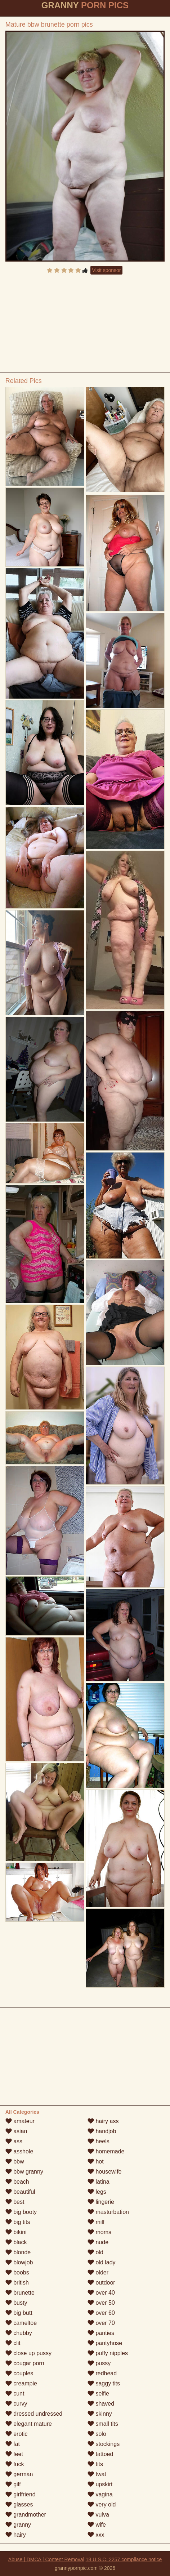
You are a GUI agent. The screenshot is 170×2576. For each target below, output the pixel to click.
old (95, 2252)
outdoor (101, 2282)
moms (99, 2232)
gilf (13, 2484)
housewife (105, 2172)
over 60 (101, 2313)
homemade (106, 2151)
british (17, 2282)
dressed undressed (34, 2414)
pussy (99, 2363)
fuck (14, 2464)
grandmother (25, 2515)
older (98, 2272)
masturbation (108, 2212)
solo (97, 2434)
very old (102, 2504)
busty (16, 2303)
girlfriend (20, 2494)
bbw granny (24, 2172)
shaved (101, 2404)
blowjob (19, 2262)
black (16, 2242)
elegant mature (28, 2424)
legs (97, 2192)
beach (17, 2182)
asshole (19, 2151)
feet (14, 2454)
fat (12, 2444)
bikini (16, 2232)
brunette (20, 2293)
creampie (21, 2383)
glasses (19, 2504)
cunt (14, 2393)
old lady (102, 2262)
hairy (15, 2535)
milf (96, 2222)
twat (97, 2474)
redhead (102, 2373)
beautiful (20, 2192)
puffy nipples (108, 2353)
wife (97, 2525)
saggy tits (104, 2383)
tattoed (100, 2454)
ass (13, 2141)
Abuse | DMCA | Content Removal (46, 2559)
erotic (16, 2434)
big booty (21, 2212)
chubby (18, 2333)
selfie (98, 2393)
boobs (17, 2272)
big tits (17, 2222)
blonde (18, 2252)
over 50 (101, 2303)
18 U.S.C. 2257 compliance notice (124, 2559)
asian (16, 2131)
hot (96, 2161)
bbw (14, 2161)
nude (98, 2242)
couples (19, 2373)
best (14, 2202)
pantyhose (105, 2343)
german (19, 2474)
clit (13, 2343)
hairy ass (103, 2121)
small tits (103, 2424)
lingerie (101, 2202)
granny (18, 2525)
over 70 (101, 2323)
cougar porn (24, 2363)
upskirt (100, 2484)
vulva (98, 2515)
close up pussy (28, 2353)
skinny (100, 2414)
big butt (18, 2313)
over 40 (101, 2293)
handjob (102, 2131)
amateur (20, 2121)
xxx (96, 2535)
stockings (104, 2444)
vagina (100, 2494)
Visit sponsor (106, 270)
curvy (16, 2404)
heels (98, 2141)
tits (95, 2464)
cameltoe (21, 2323)
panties (101, 2333)
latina (98, 2182)
